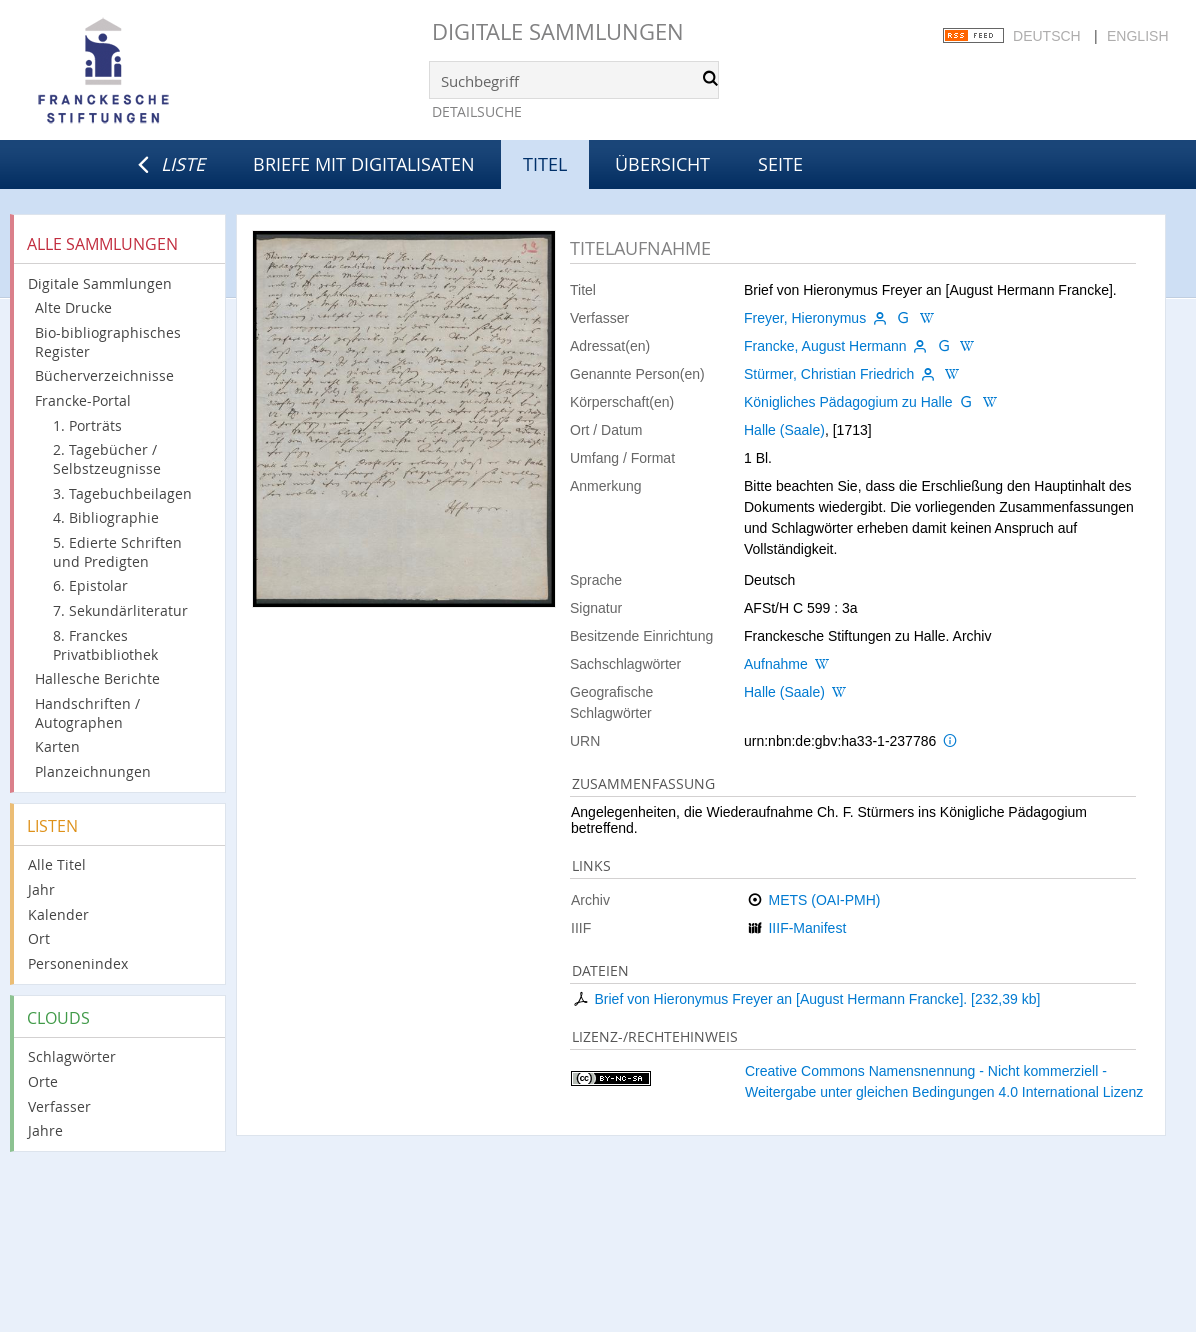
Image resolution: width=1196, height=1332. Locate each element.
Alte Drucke (73, 307)
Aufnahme (776, 664)
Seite (780, 164)
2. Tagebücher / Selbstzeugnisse (107, 459)
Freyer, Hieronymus (805, 318)
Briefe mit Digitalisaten (364, 164)
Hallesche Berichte (97, 678)
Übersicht (662, 164)
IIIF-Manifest (807, 928)
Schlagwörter (72, 1056)
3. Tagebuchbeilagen (122, 493)
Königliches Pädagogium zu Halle (848, 402)
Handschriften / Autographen (87, 713)
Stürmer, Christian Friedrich (829, 374)
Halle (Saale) (784, 430)
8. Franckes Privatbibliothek (105, 645)
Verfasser (59, 1106)
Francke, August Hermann (825, 346)
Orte (43, 1081)
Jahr (41, 889)
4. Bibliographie (106, 517)
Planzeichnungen (93, 771)
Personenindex (78, 963)
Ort (39, 938)
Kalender (58, 914)
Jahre (45, 1130)
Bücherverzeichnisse (104, 375)
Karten (57, 746)
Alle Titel (57, 864)
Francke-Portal (83, 400)
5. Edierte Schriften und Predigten (117, 552)
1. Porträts (87, 425)
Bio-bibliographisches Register (108, 342)
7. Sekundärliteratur (120, 610)
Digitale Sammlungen (558, 31)
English (1137, 36)
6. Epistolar (90, 585)
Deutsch (1047, 36)
